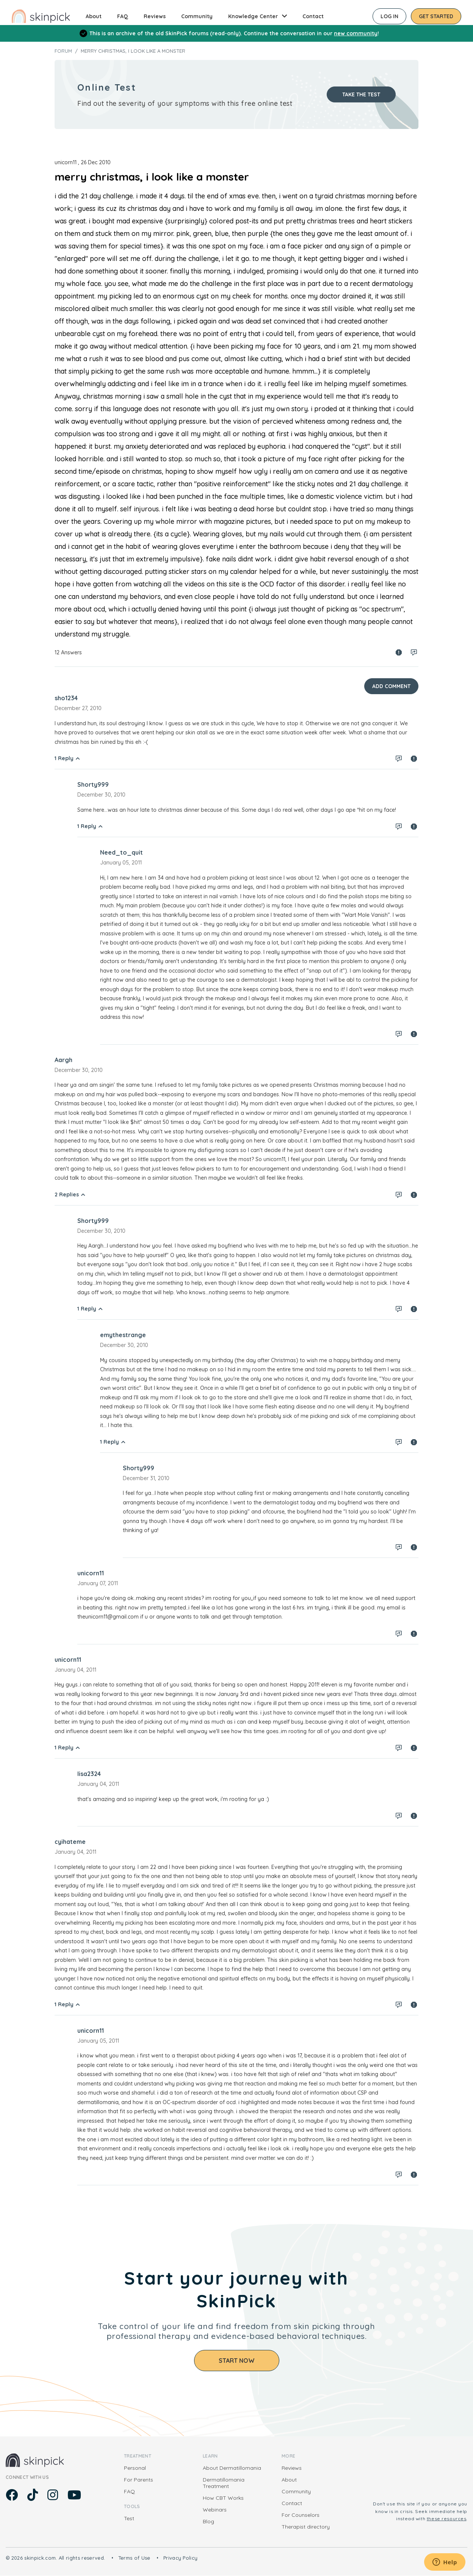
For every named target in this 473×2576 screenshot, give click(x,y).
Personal (135, 2467)
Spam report (398, 652)
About (94, 16)
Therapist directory (306, 2526)
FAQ (122, 16)
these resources (447, 2518)
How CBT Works (223, 2497)
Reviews (155, 16)
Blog (208, 2521)
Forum (63, 51)
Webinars (215, 2509)
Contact (313, 16)
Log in (389, 16)
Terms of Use (134, 2558)
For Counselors (301, 2515)
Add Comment (391, 686)
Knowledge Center (253, 16)
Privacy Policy (180, 2558)
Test (129, 2518)
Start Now (237, 2360)
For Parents (138, 2479)
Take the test (361, 94)
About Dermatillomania (232, 2467)
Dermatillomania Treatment (223, 2483)
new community (355, 33)
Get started (436, 16)
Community (197, 16)
